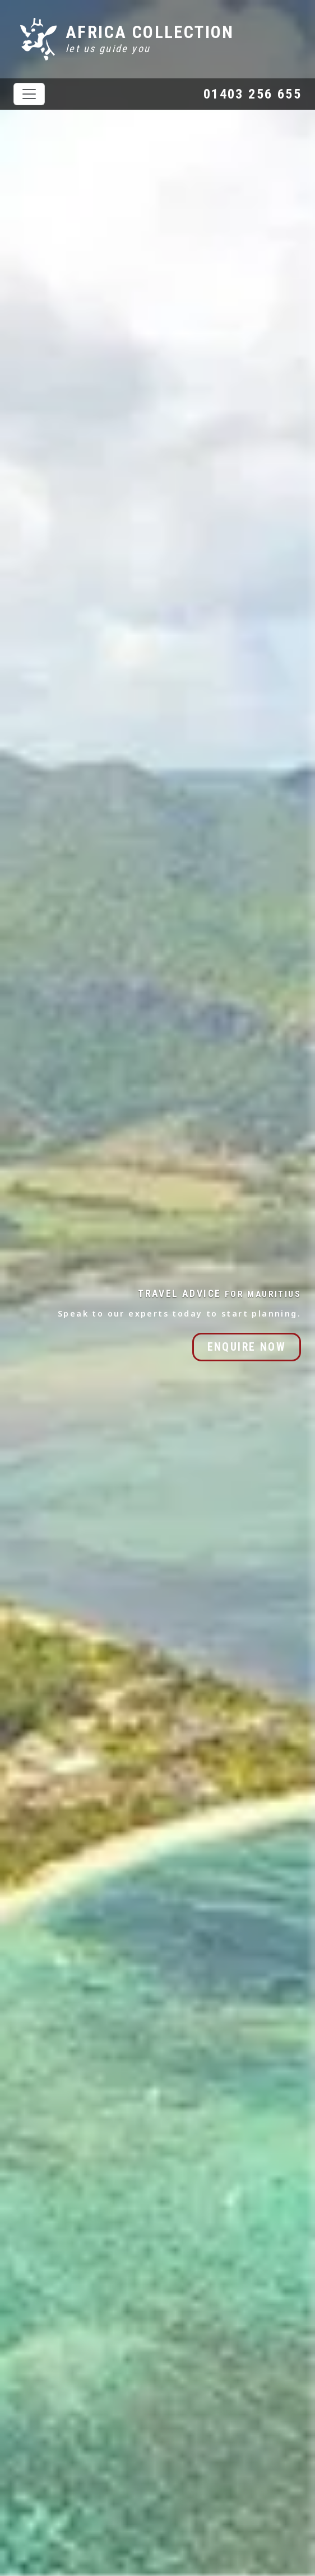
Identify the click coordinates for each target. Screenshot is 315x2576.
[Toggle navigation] (29, 94)
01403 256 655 (252, 94)
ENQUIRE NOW (246, 1347)
